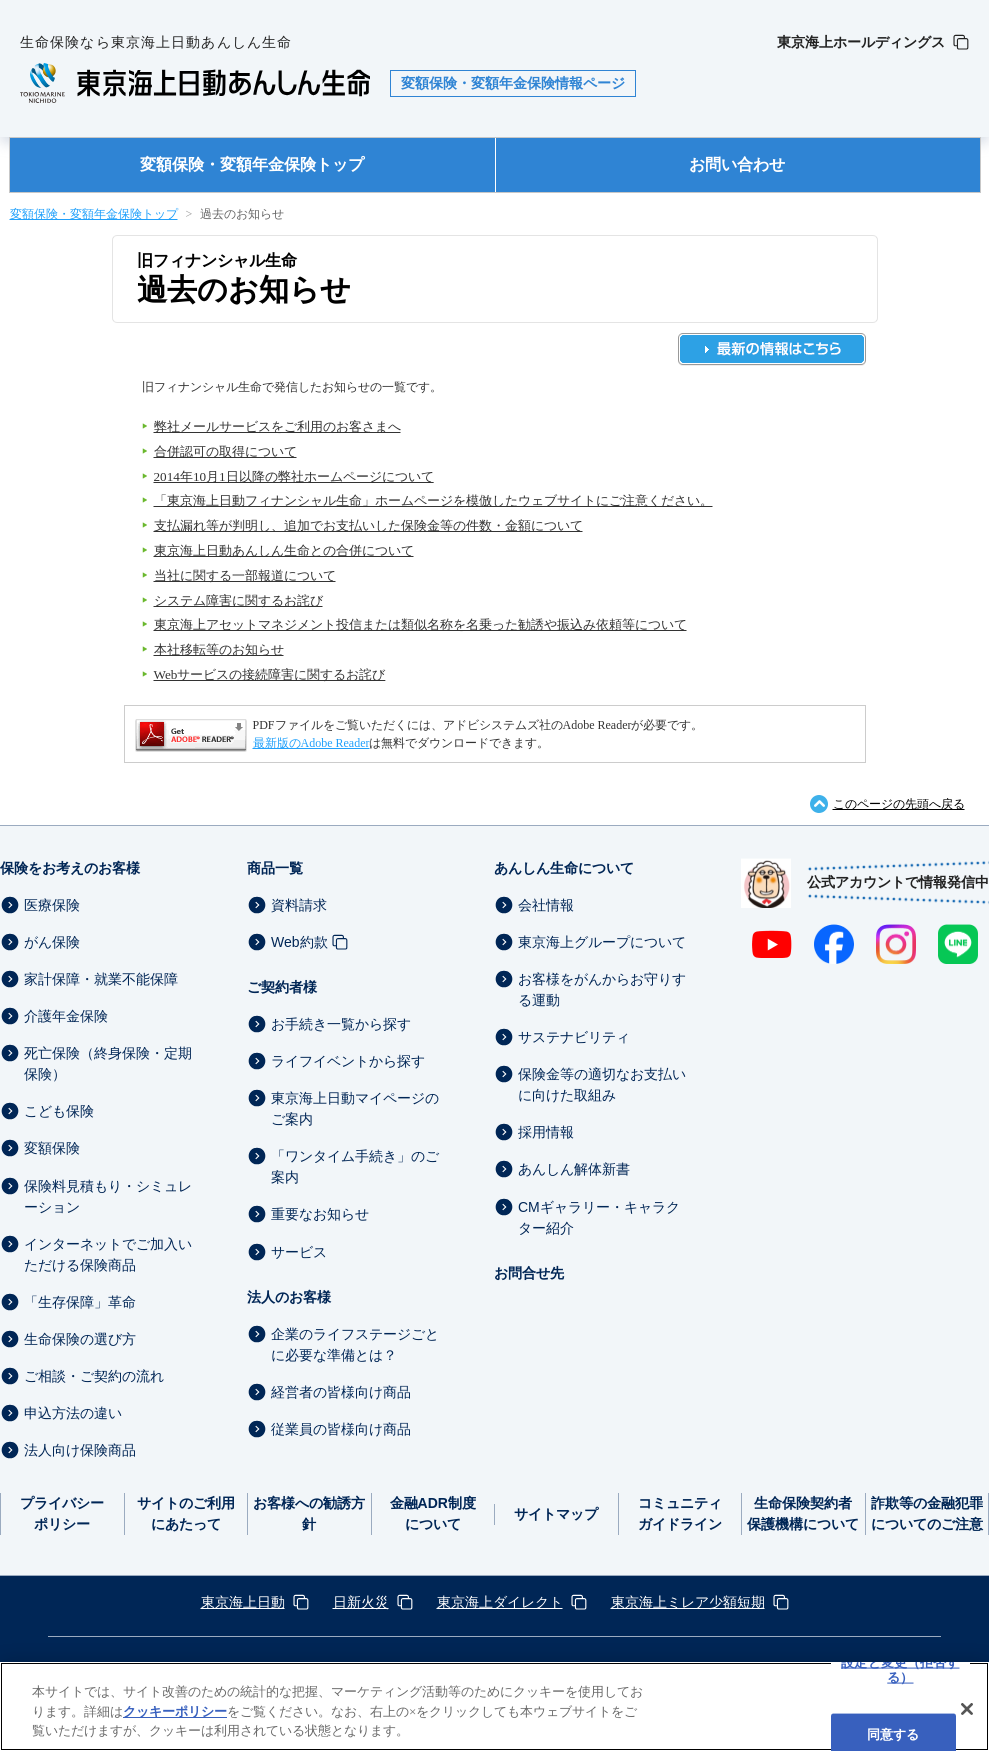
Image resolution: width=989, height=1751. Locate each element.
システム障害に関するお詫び (238, 600)
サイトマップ (556, 1514)
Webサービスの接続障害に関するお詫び (270, 674)
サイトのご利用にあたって (186, 1513)
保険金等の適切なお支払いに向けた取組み (602, 1084)
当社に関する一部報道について (245, 575)
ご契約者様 (282, 987)
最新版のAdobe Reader (311, 743)
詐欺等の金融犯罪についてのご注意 (927, 1513)
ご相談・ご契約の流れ (94, 1376)
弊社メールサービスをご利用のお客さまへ (277, 426)
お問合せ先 (529, 1273)
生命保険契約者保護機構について (803, 1513)
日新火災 (361, 1602)
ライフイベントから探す (348, 1061)
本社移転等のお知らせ (219, 649)
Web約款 (299, 942)
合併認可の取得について (225, 451)
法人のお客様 (289, 1297)
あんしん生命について (564, 868)
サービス (299, 1252)
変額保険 (52, 1149)
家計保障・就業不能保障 (101, 979)
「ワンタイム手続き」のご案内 (355, 1166)
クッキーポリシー (175, 1711)
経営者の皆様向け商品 (341, 1392)
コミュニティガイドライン (680, 1513)
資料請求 (299, 905)
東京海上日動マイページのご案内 (355, 1108)
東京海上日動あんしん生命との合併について (284, 550)
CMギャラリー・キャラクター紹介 (599, 1217)
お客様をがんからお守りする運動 (602, 989)
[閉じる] (967, 1709)
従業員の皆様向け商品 (341, 1429)
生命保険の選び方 (80, 1339)
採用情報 (546, 1132)
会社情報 (546, 905)
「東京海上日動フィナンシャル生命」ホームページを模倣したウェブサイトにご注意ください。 (433, 500)
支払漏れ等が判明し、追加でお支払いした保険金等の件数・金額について (368, 525)
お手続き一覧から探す (341, 1024)
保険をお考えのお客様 (70, 868)
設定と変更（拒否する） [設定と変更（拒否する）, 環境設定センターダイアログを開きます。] (900, 1669)
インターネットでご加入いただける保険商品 (108, 1254)
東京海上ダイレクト (500, 1602)
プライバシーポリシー (62, 1513)
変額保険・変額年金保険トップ (252, 164)
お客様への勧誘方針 (309, 1513)
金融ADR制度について (433, 1513)
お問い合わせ (737, 164)
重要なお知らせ (320, 1215)
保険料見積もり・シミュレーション (108, 1196)
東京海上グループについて (602, 942)
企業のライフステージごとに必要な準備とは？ (355, 1344)
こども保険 (59, 1111)
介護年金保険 (66, 1016)
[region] (494, 1706)
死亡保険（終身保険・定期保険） (108, 1063)
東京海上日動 (243, 1602)
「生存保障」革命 (80, 1302)
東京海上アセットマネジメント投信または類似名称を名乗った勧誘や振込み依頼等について (420, 624)
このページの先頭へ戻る (899, 804)
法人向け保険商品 (80, 1450)
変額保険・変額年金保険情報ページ (513, 83)
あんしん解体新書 (574, 1170)
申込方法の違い (73, 1413)
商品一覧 (275, 868)
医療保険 (52, 905)
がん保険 (52, 942)
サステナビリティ (574, 1037)
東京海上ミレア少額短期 (688, 1602)
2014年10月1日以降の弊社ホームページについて (294, 476)
